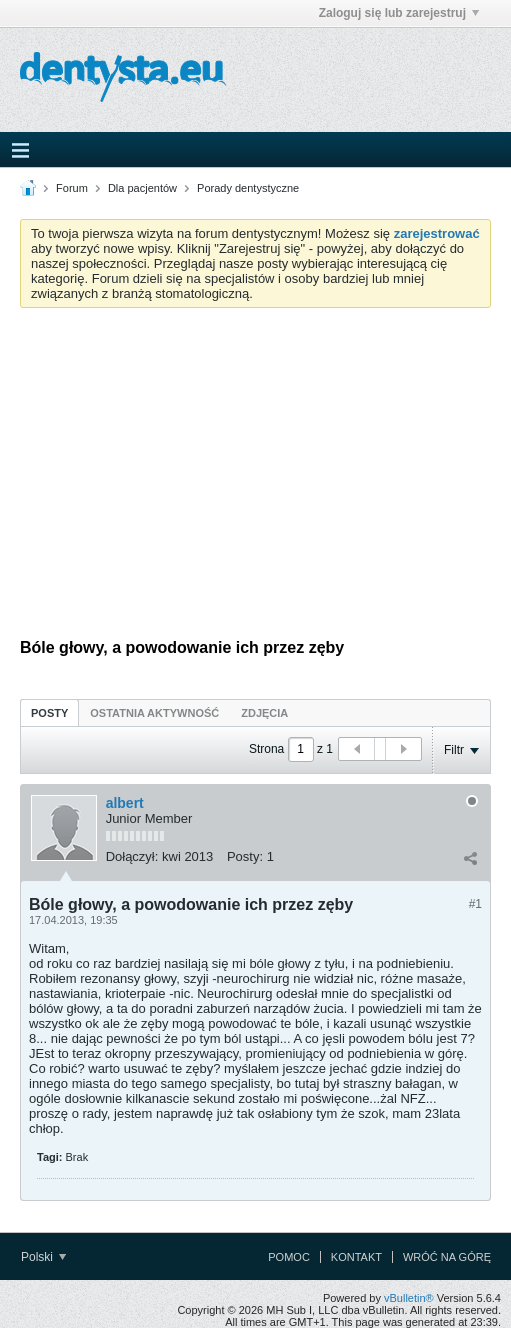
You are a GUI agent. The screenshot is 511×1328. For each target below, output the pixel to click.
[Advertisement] (255, 473)
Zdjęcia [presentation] (264, 713)
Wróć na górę (447, 1257)
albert (125, 803)
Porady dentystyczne (248, 188)
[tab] (49, 712)
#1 (475, 904)
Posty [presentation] (49, 713)
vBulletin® (409, 1298)
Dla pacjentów (142, 188)
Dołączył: (132, 856)
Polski (43, 1257)
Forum (72, 188)
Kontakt (356, 1257)
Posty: (245, 856)
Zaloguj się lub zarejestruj (399, 13)
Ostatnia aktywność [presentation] (154, 713)
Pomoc (289, 1257)
